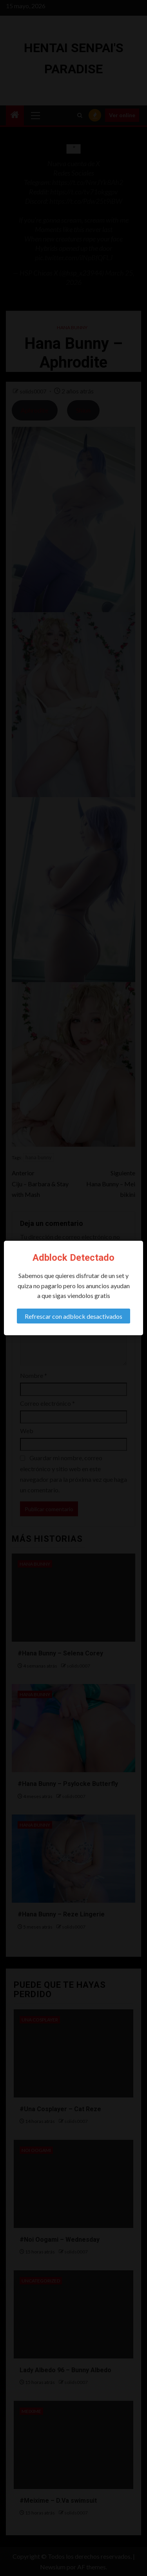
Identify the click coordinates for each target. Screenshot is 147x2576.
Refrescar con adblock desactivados (73, 1316)
